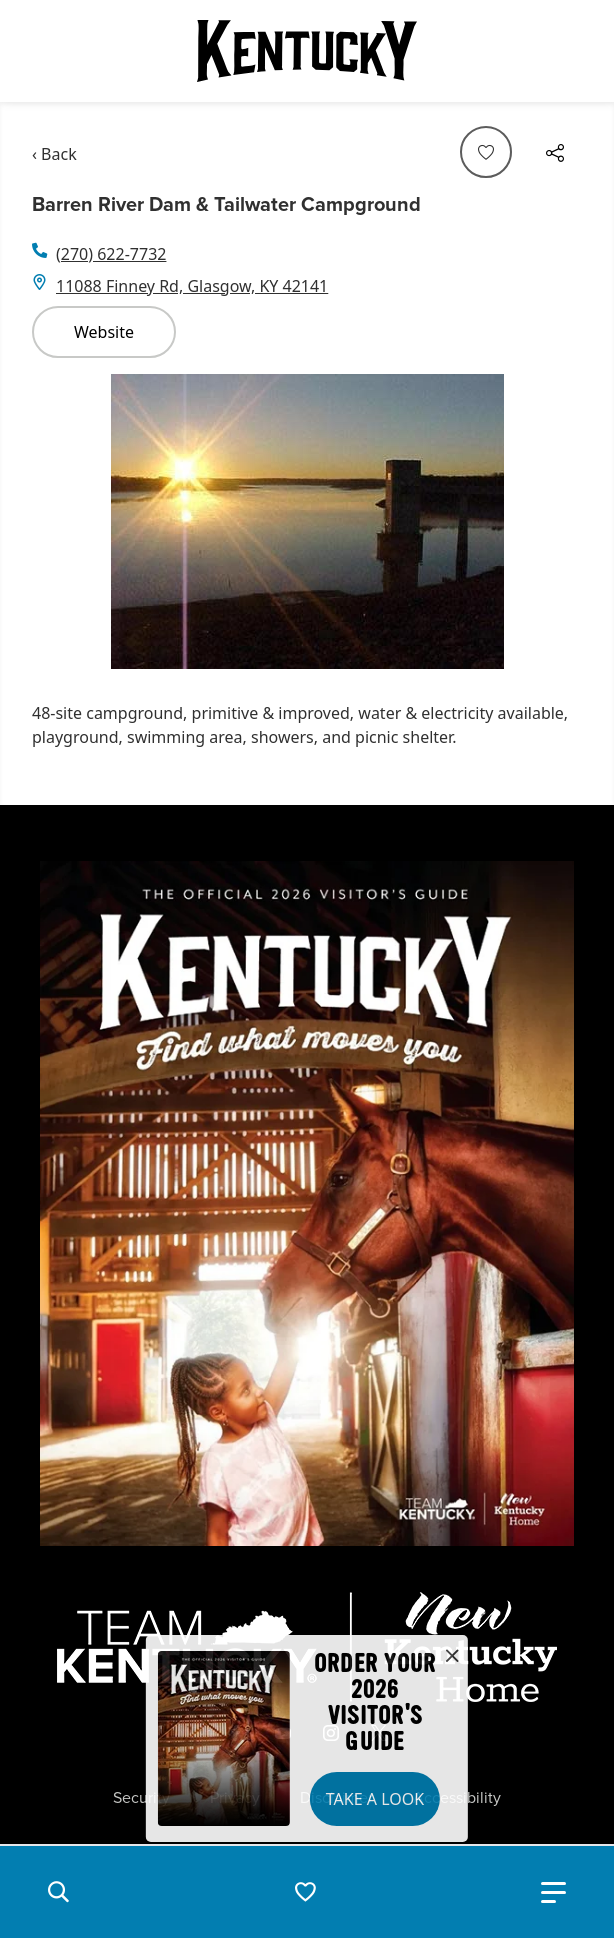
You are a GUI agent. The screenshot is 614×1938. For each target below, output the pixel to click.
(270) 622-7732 (111, 254)
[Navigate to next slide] (557, 521)
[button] (58, 1892)
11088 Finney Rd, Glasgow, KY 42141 (192, 286)
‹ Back (54, 154)
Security (141, 1798)
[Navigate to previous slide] (57, 521)
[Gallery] (307, 521)
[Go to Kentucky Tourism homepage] (307, 51)
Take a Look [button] (375, 1799)
